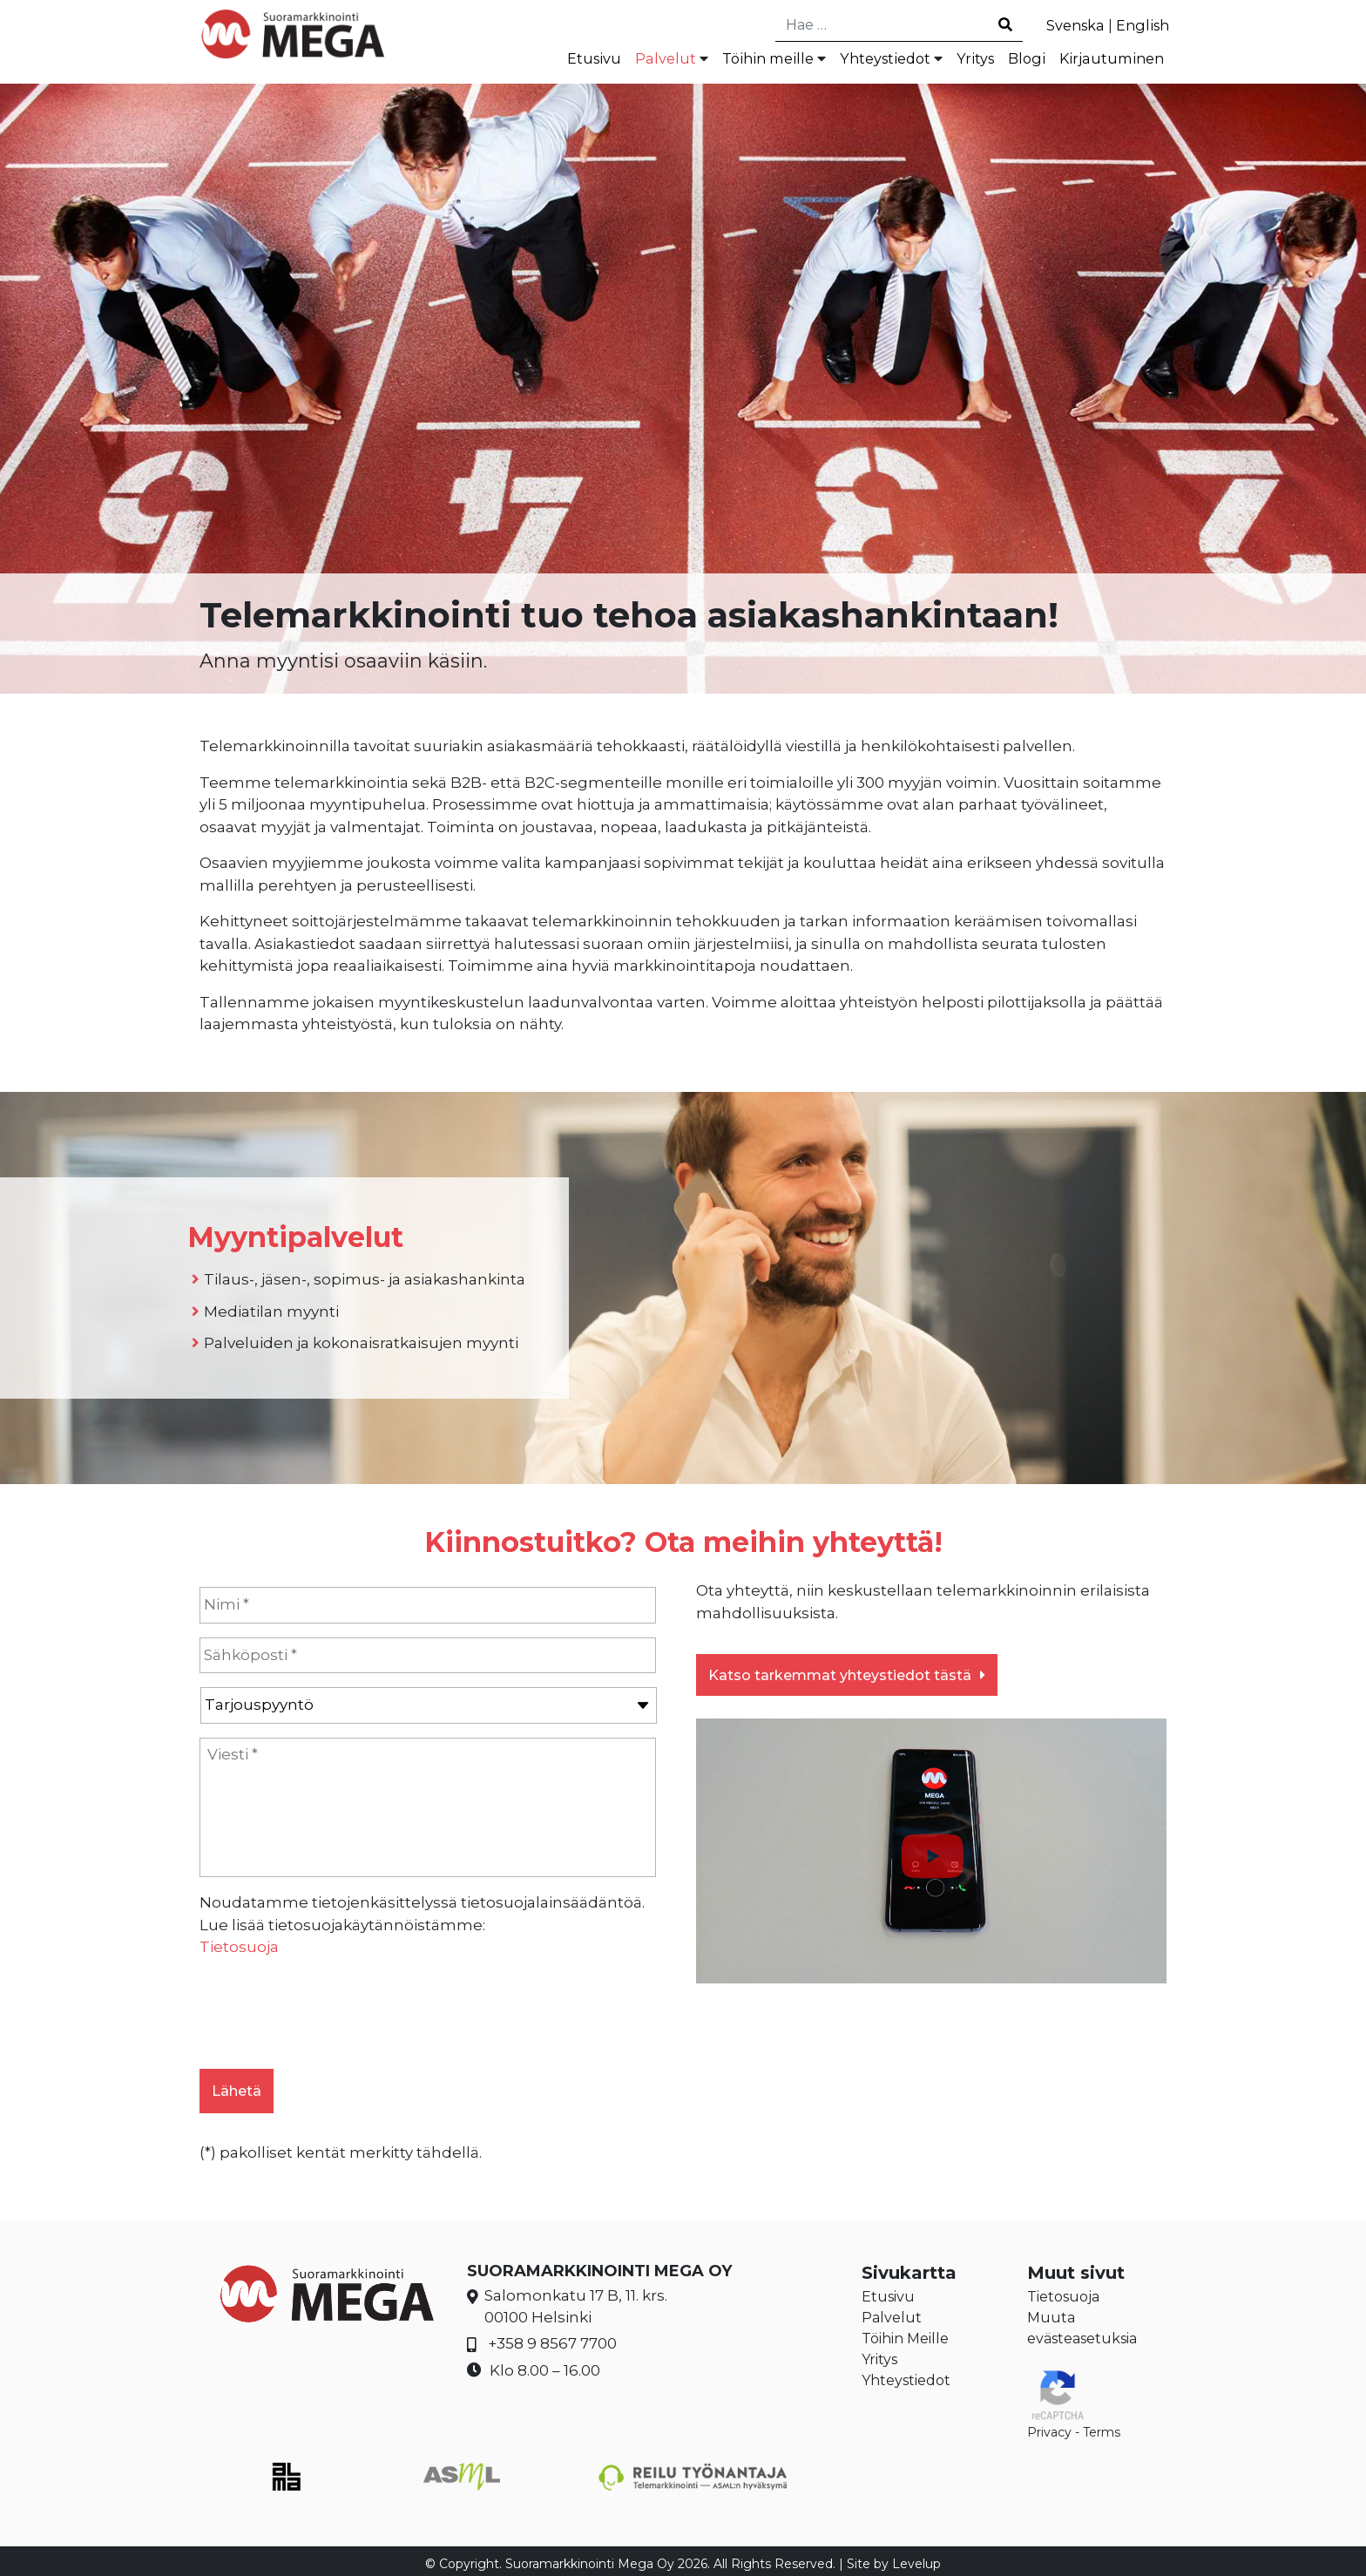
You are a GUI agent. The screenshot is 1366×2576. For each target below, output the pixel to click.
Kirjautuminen (1109, 60)
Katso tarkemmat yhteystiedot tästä (846, 1677)
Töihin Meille (905, 2332)
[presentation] (331, 2009)
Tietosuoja (239, 1949)
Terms (1101, 2426)
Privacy (1049, 2426)
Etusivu (568, 60)
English (1140, 25)
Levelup (916, 2558)
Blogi (1020, 60)
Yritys (967, 60)
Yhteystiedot (872, 60)
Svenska (1070, 25)
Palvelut (641, 60)
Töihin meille (748, 60)
